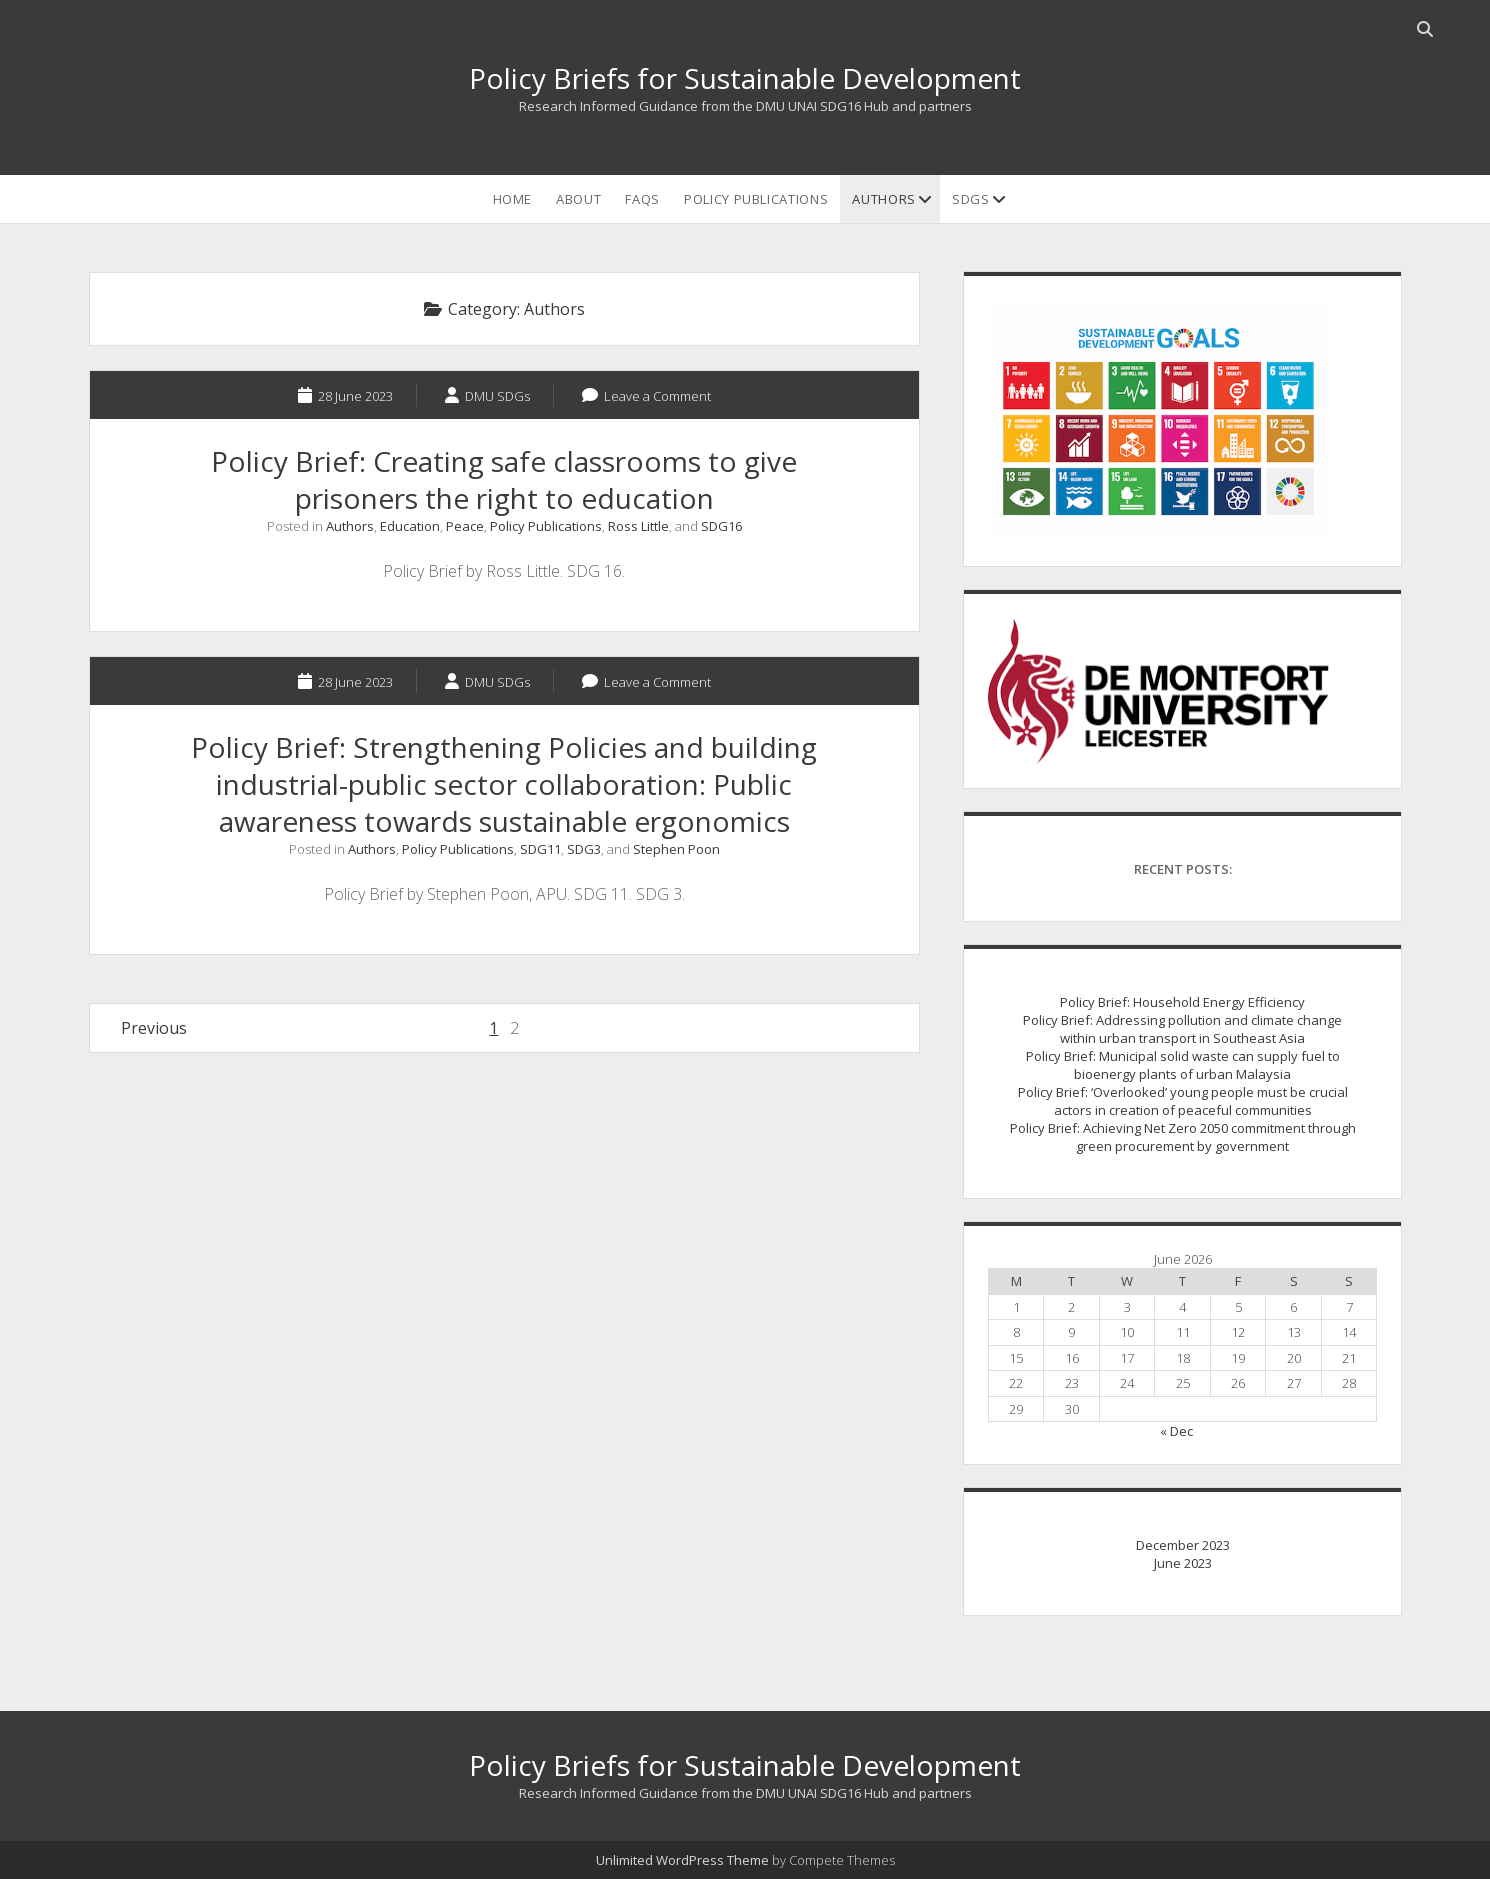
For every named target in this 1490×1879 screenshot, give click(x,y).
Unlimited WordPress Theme (682, 1860)
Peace (465, 526)
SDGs (971, 199)
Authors (884, 199)
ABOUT (578, 199)
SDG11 (540, 849)
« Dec (1176, 1431)
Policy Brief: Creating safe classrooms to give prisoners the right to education (504, 479)
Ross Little (638, 526)
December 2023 (1183, 1545)
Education (410, 526)
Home (513, 199)
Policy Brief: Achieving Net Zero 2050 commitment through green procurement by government (1183, 1137)
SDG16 (721, 526)
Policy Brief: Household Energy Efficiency (1182, 1002)
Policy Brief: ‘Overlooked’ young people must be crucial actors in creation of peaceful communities (1183, 1101)
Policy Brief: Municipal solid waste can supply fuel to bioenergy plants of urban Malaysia (1183, 1065)
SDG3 (584, 849)
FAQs (642, 199)
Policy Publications (756, 199)
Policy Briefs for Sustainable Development (745, 78)
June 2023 (1183, 1563)
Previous (154, 1028)
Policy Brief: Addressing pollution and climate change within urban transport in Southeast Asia (1182, 1029)
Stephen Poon (676, 849)
